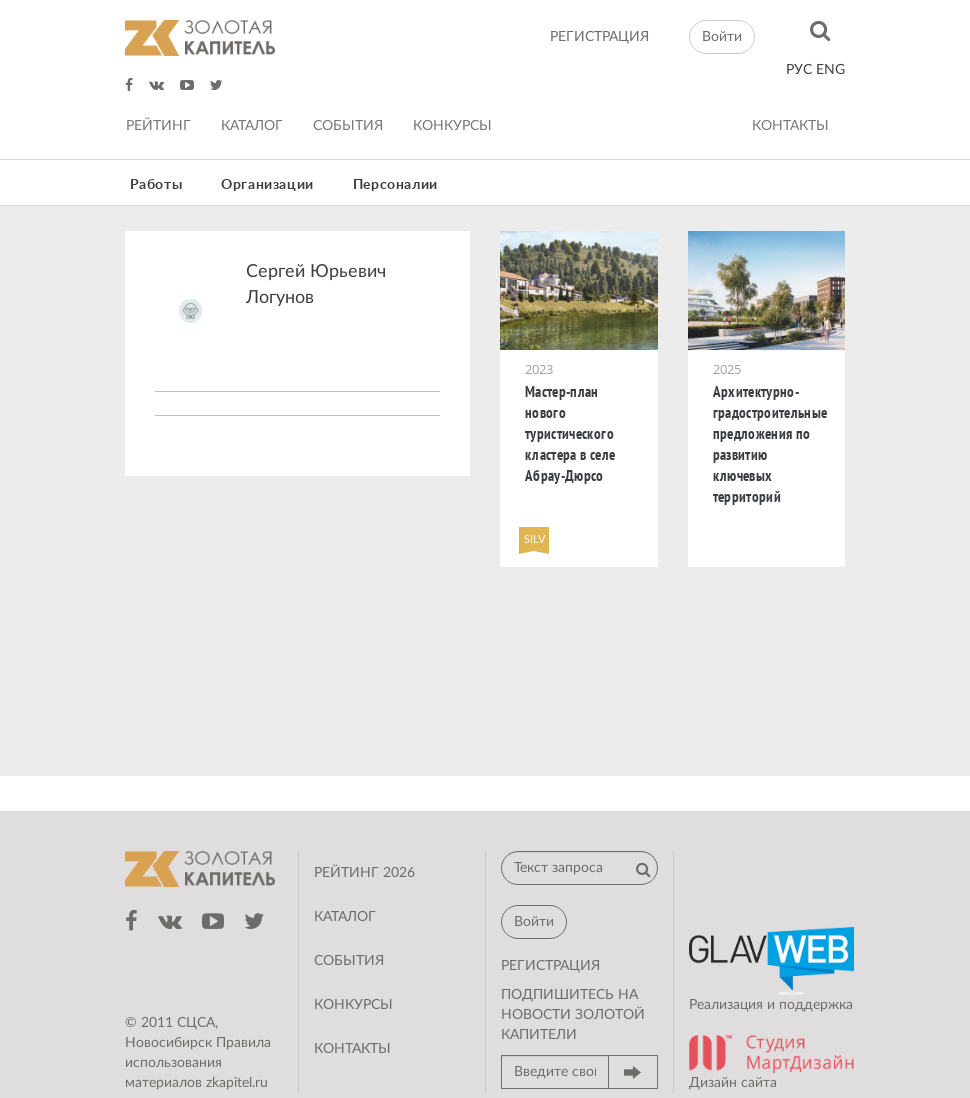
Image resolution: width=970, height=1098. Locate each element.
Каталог (252, 126)
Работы (156, 185)
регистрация (599, 37)
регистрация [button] (550, 966)
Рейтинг (158, 126)
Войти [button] (722, 37)
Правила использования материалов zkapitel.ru (198, 1063)
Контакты (790, 126)
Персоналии (395, 185)
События (348, 126)
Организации (267, 185)
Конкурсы (452, 126)
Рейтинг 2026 (364, 873)
